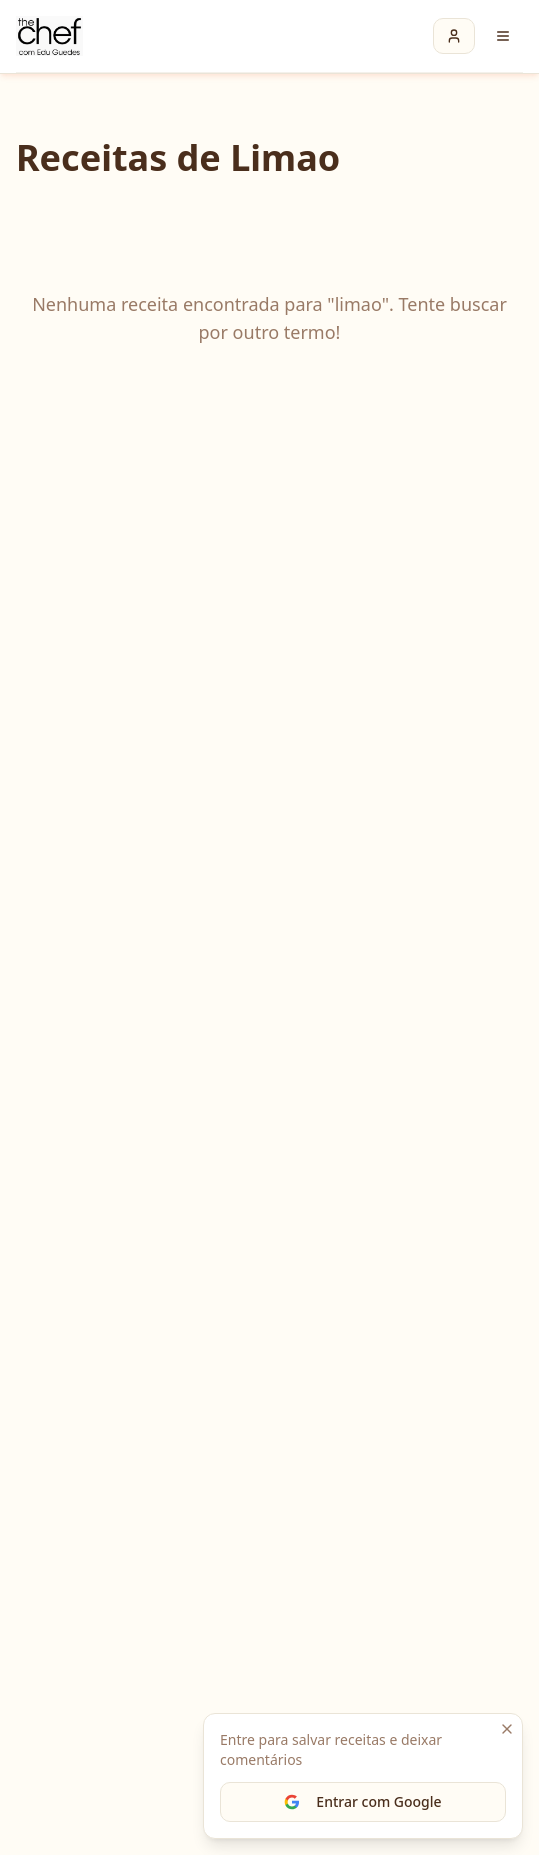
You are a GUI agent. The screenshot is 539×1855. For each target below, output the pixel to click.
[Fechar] (507, 1729)
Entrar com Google (362, 1801)
